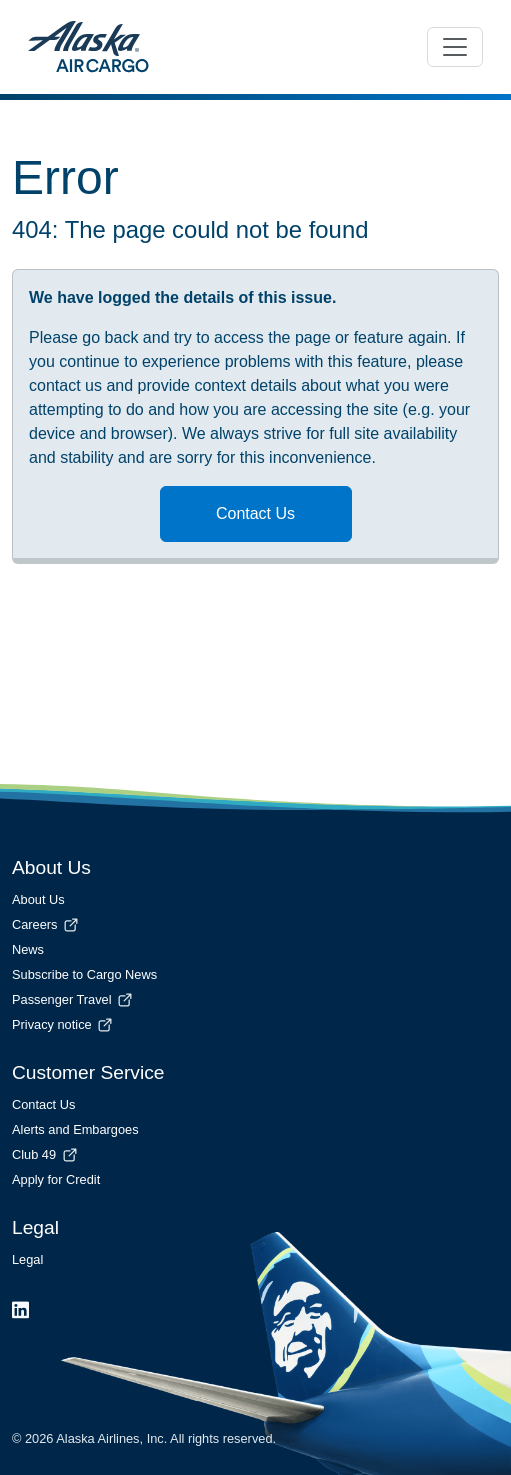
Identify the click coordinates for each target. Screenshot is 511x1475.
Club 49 (46, 1154)
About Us (38, 899)
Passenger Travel (73, 999)
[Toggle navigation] (455, 47)
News (28, 949)
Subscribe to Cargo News (84, 974)
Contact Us (255, 513)
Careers (46, 924)
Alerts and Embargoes (75, 1129)
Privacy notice (63, 1024)
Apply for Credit (56, 1179)
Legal (27, 1259)
